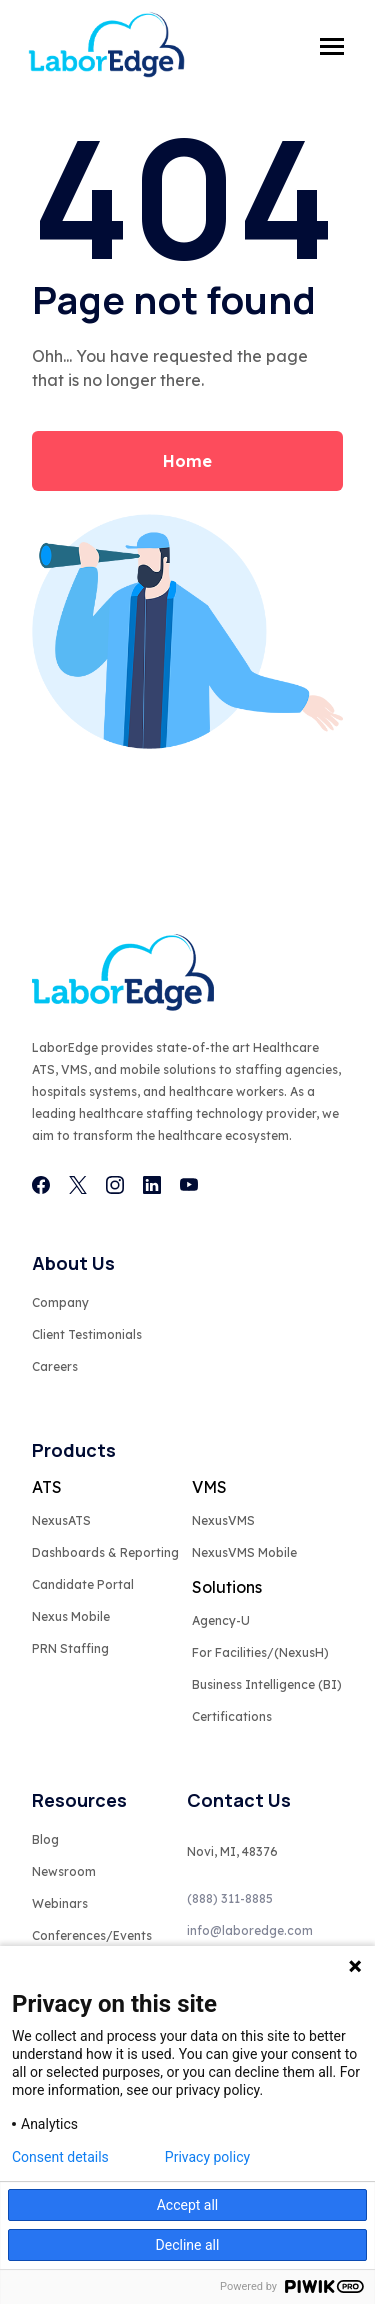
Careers (55, 1366)
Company (60, 1302)
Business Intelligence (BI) (267, 1684)
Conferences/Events (92, 1935)
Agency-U (221, 1620)
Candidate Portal (83, 1584)
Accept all (188, 2205)
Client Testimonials (87, 1334)
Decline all (188, 2245)
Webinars (60, 1903)
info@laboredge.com (250, 1930)
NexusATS (61, 1520)
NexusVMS (223, 1520)
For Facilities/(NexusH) (260, 1652)
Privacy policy (207, 2157)
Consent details (60, 2157)
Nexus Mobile (71, 1616)
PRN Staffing (70, 1648)
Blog (45, 1839)
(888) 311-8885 (230, 1898)
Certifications (232, 1716)
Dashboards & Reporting (105, 1552)
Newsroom (64, 1871)
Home (187, 461)
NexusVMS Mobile (244, 1552)
